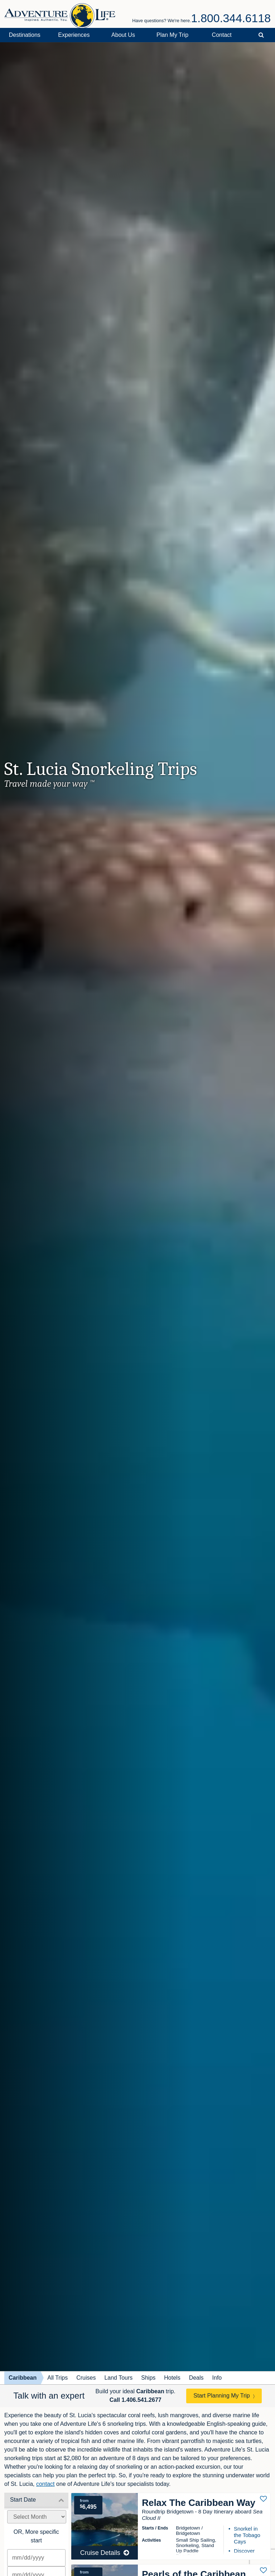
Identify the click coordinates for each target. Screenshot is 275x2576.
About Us (123, 35)
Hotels (172, 2378)
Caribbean (23, 2378)
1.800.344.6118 (231, 18)
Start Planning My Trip (221, 2396)
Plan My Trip (172, 35)
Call (135, 2400)
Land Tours (118, 2378)
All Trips (57, 2378)
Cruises (86, 2378)
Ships (148, 2378)
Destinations (24, 35)
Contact (222, 35)
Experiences (74, 35)
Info (217, 2378)
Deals (196, 2378)
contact (45, 2484)
